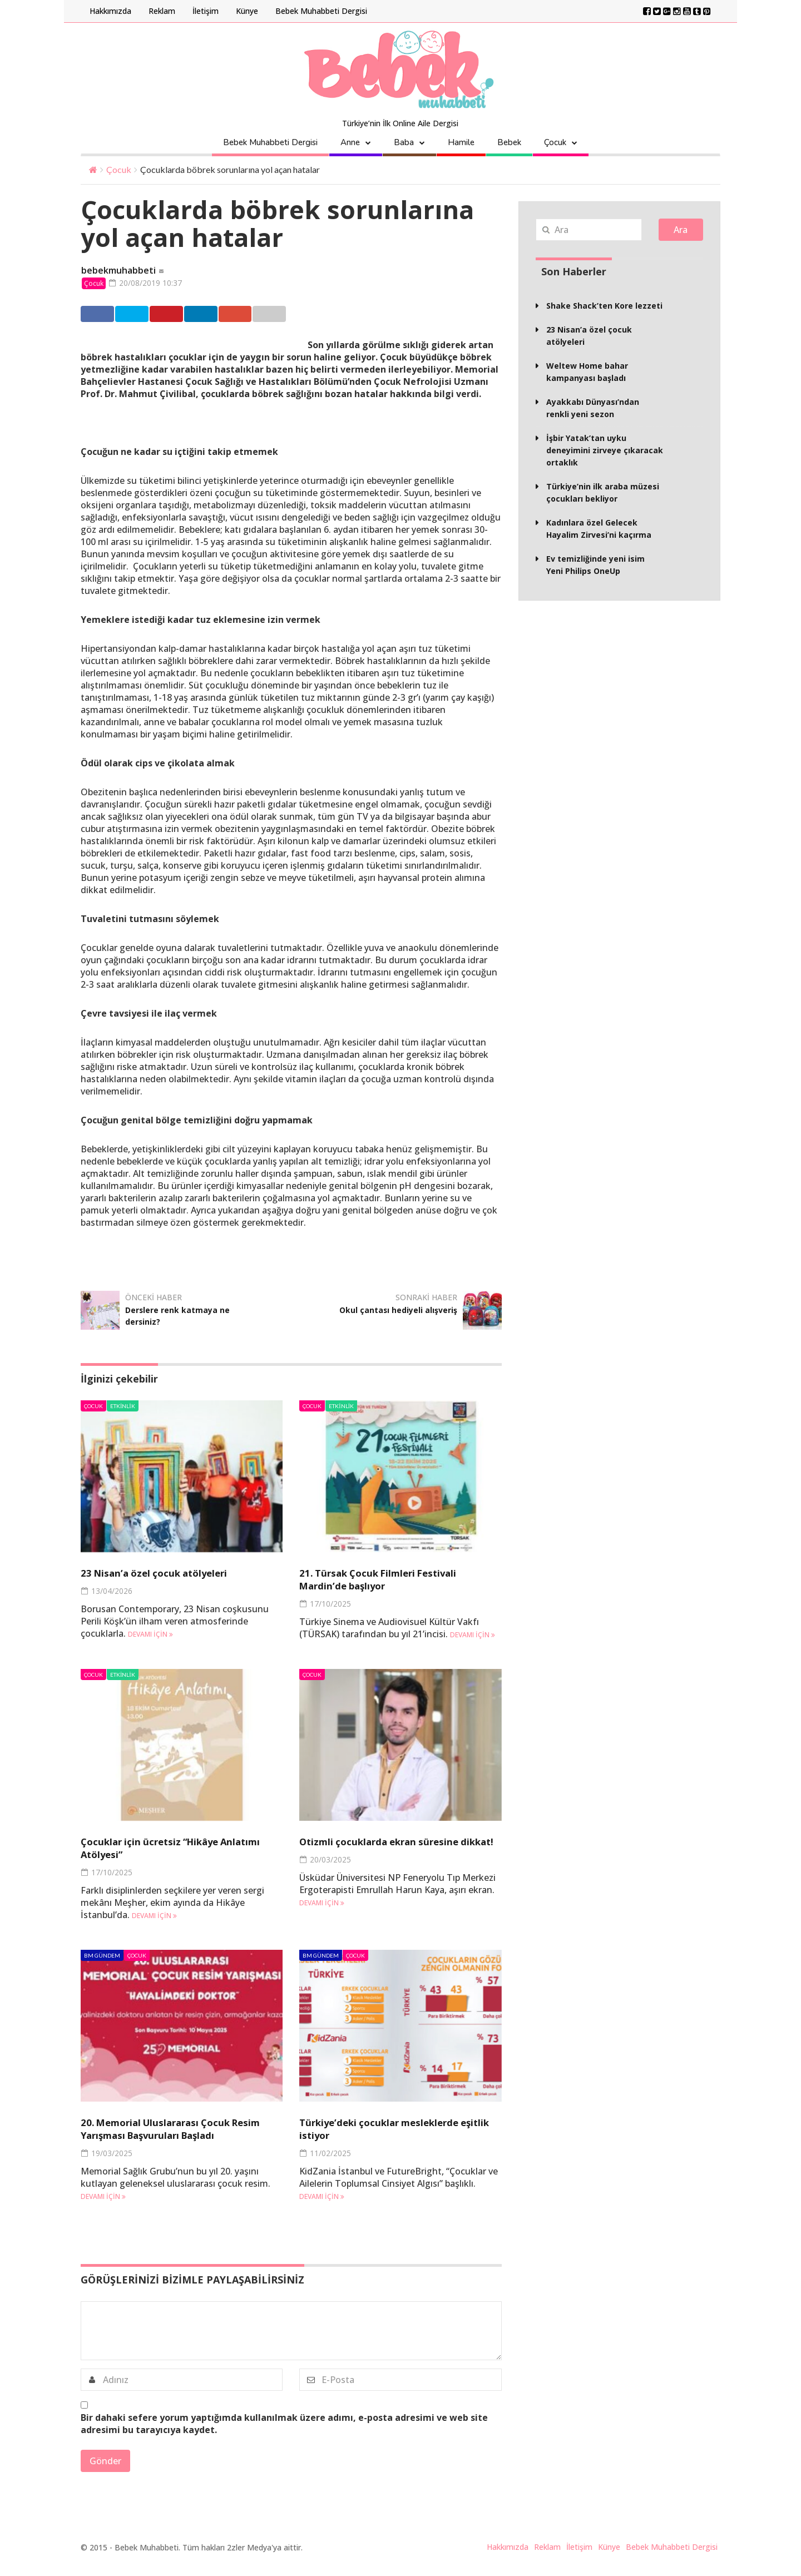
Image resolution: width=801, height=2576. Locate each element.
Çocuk (555, 142)
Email (388, 314)
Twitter (162, 314)
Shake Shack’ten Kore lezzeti (604, 305)
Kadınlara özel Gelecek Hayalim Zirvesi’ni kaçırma (598, 528)
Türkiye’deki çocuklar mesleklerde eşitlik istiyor (398, 2129)
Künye (247, 11)
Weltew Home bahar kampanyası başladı (587, 371)
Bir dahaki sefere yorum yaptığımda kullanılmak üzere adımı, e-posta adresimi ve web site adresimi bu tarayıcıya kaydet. (284, 2437)
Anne (350, 142)
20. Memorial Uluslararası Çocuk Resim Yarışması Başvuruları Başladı (173, 2136)
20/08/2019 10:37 (149, 283)
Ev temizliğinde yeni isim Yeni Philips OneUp (595, 564)
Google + (334, 314)
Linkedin (277, 314)
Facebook (106, 314)
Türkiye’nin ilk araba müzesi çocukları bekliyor (602, 492)
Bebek (509, 142)
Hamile (461, 142)
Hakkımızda (110, 11)
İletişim (205, 11)
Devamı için (150, 1635)
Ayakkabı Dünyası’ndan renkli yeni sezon (592, 408)
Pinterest (220, 314)
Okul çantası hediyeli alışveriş (410, 1316)
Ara (681, 230)
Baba (404, 142)
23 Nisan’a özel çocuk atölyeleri (170, 1573)
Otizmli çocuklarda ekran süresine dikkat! (398, 1848)
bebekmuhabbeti (118, 271)
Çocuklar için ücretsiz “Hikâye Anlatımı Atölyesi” (166, 1848)
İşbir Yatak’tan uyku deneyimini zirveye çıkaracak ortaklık (604, 450)
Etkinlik (122, 1407)
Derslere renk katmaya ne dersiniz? (183, 1316)
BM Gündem (102, 1956)
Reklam (162, 11)
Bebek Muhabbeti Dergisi (321, 11)
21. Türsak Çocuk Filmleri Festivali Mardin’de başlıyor (396, 1580)
